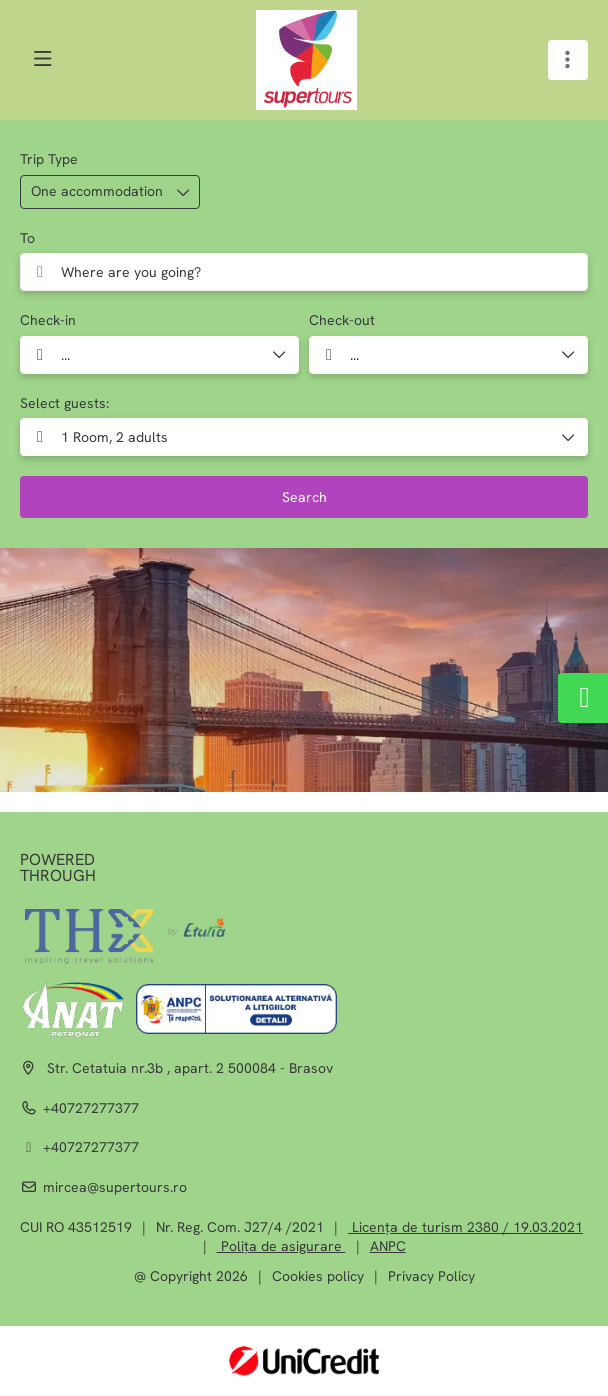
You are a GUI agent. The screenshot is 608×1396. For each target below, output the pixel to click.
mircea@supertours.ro (115, 1187)
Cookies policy (318, 1276)
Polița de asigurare (281, 1246)
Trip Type (49, 159)
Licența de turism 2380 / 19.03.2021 (465, 1227)
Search (304, 497)
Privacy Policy (431, 1276)
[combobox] (304, 272)
